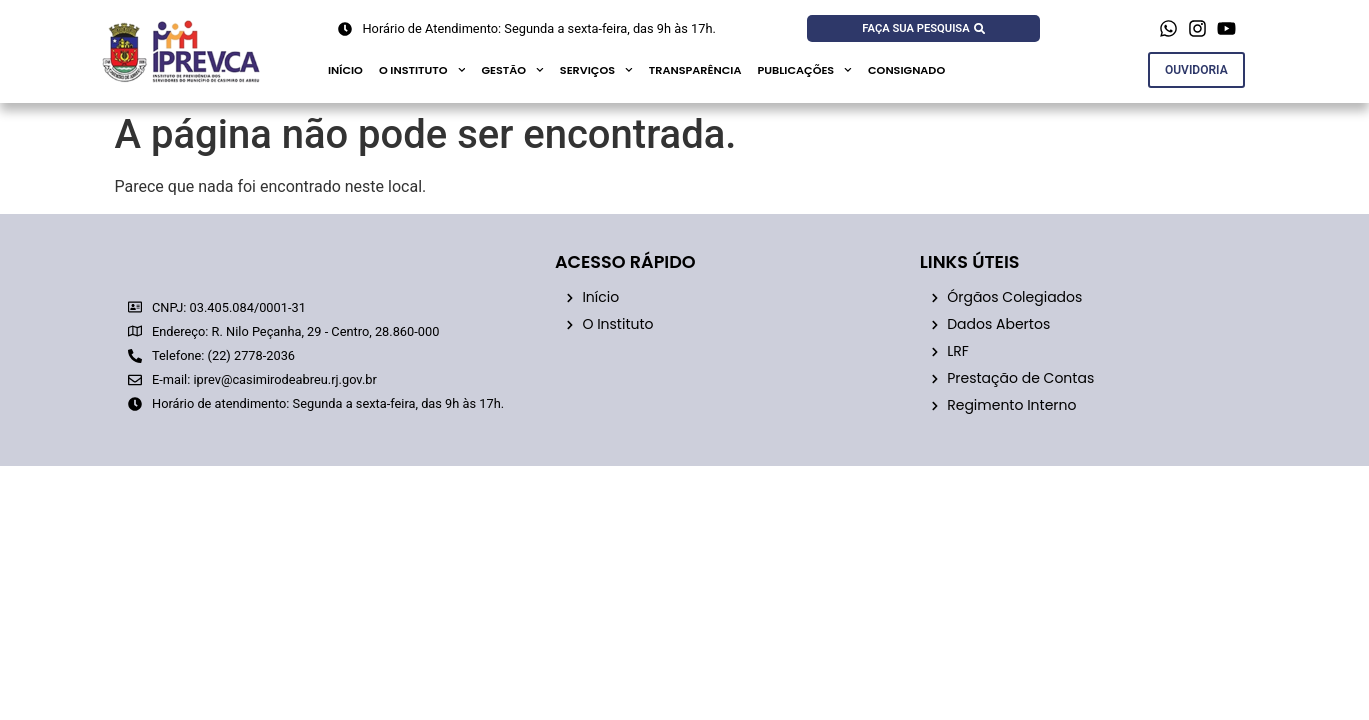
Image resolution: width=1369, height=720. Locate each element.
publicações (804, 70)
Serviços (596, 70)
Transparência (695, 70)
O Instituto (422, 70)
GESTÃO (512, 70)
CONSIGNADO (906, 70)
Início (345, 70)
